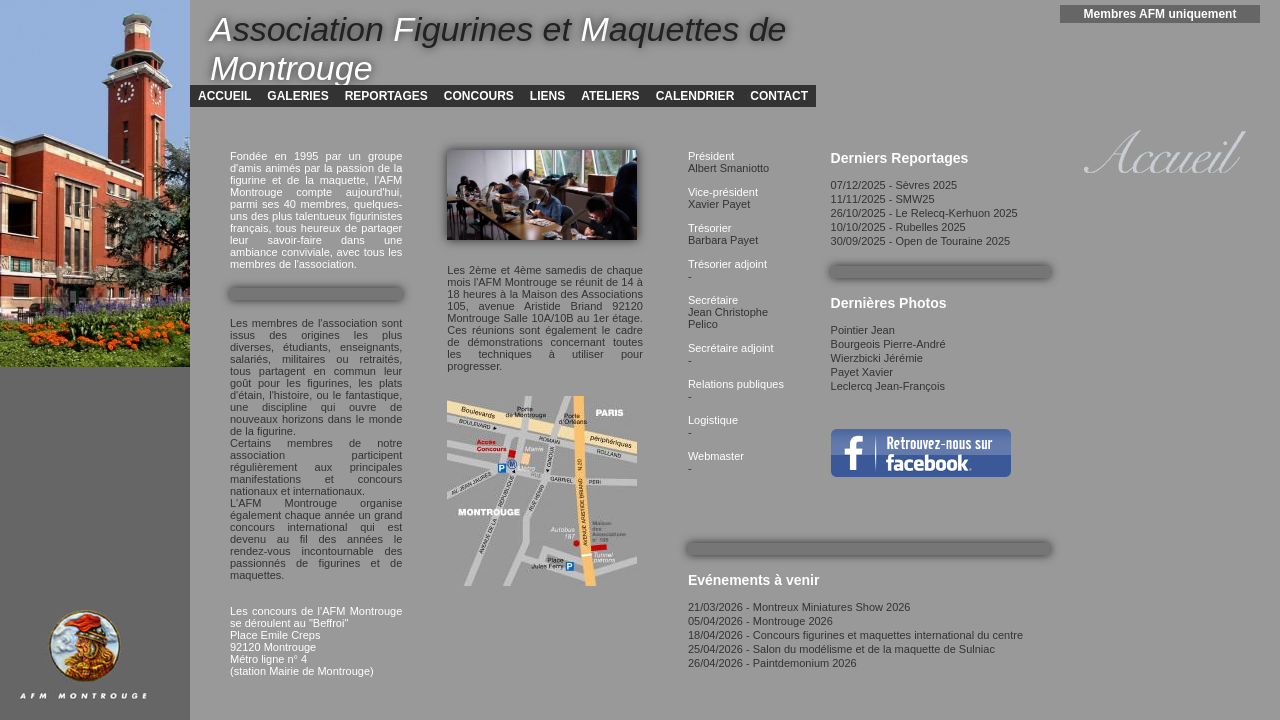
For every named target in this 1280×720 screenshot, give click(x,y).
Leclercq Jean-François (888, 386)
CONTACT (779, 96)
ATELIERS (610, 96)
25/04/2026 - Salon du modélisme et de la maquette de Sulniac (841, 649)
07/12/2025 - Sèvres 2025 (894, 185)
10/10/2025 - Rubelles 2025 (898, 227)
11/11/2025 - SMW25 (883, 199)
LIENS (547, 96)
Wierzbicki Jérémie (877, 358)
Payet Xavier (862, 372)
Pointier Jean (863, 330)
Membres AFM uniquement (1160, 14)
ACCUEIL (224, 96)
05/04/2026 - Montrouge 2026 (760, 621)
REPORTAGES (386, 96)
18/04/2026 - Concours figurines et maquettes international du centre (855, 635)
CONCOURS (479, 96)
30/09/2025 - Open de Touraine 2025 (921, 241)
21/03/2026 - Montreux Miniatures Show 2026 (799, 607)
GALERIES (297, 96)
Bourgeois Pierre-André (888, 344)
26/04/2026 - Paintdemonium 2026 (772, 663)
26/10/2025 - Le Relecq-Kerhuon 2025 (924, 213)
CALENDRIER (695, 96)
